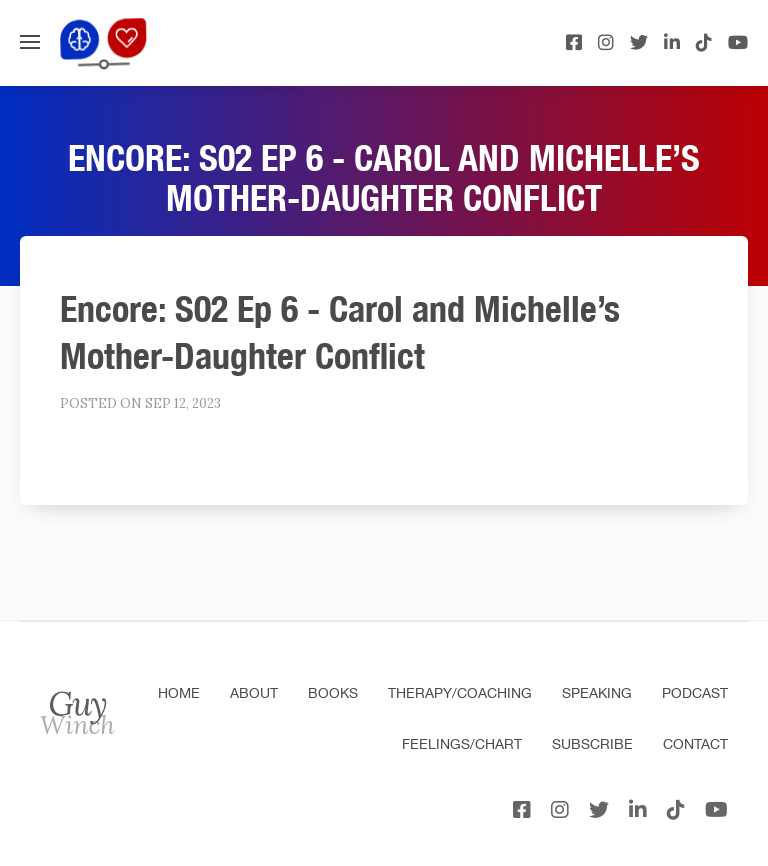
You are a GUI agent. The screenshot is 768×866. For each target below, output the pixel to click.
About (254, 693)
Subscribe (592, 744)
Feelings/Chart (462, 744)
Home (179, 693)
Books (333, 693)
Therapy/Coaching (460, 693)
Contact (695, 744)
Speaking (597, 693)
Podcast (695, 693)
